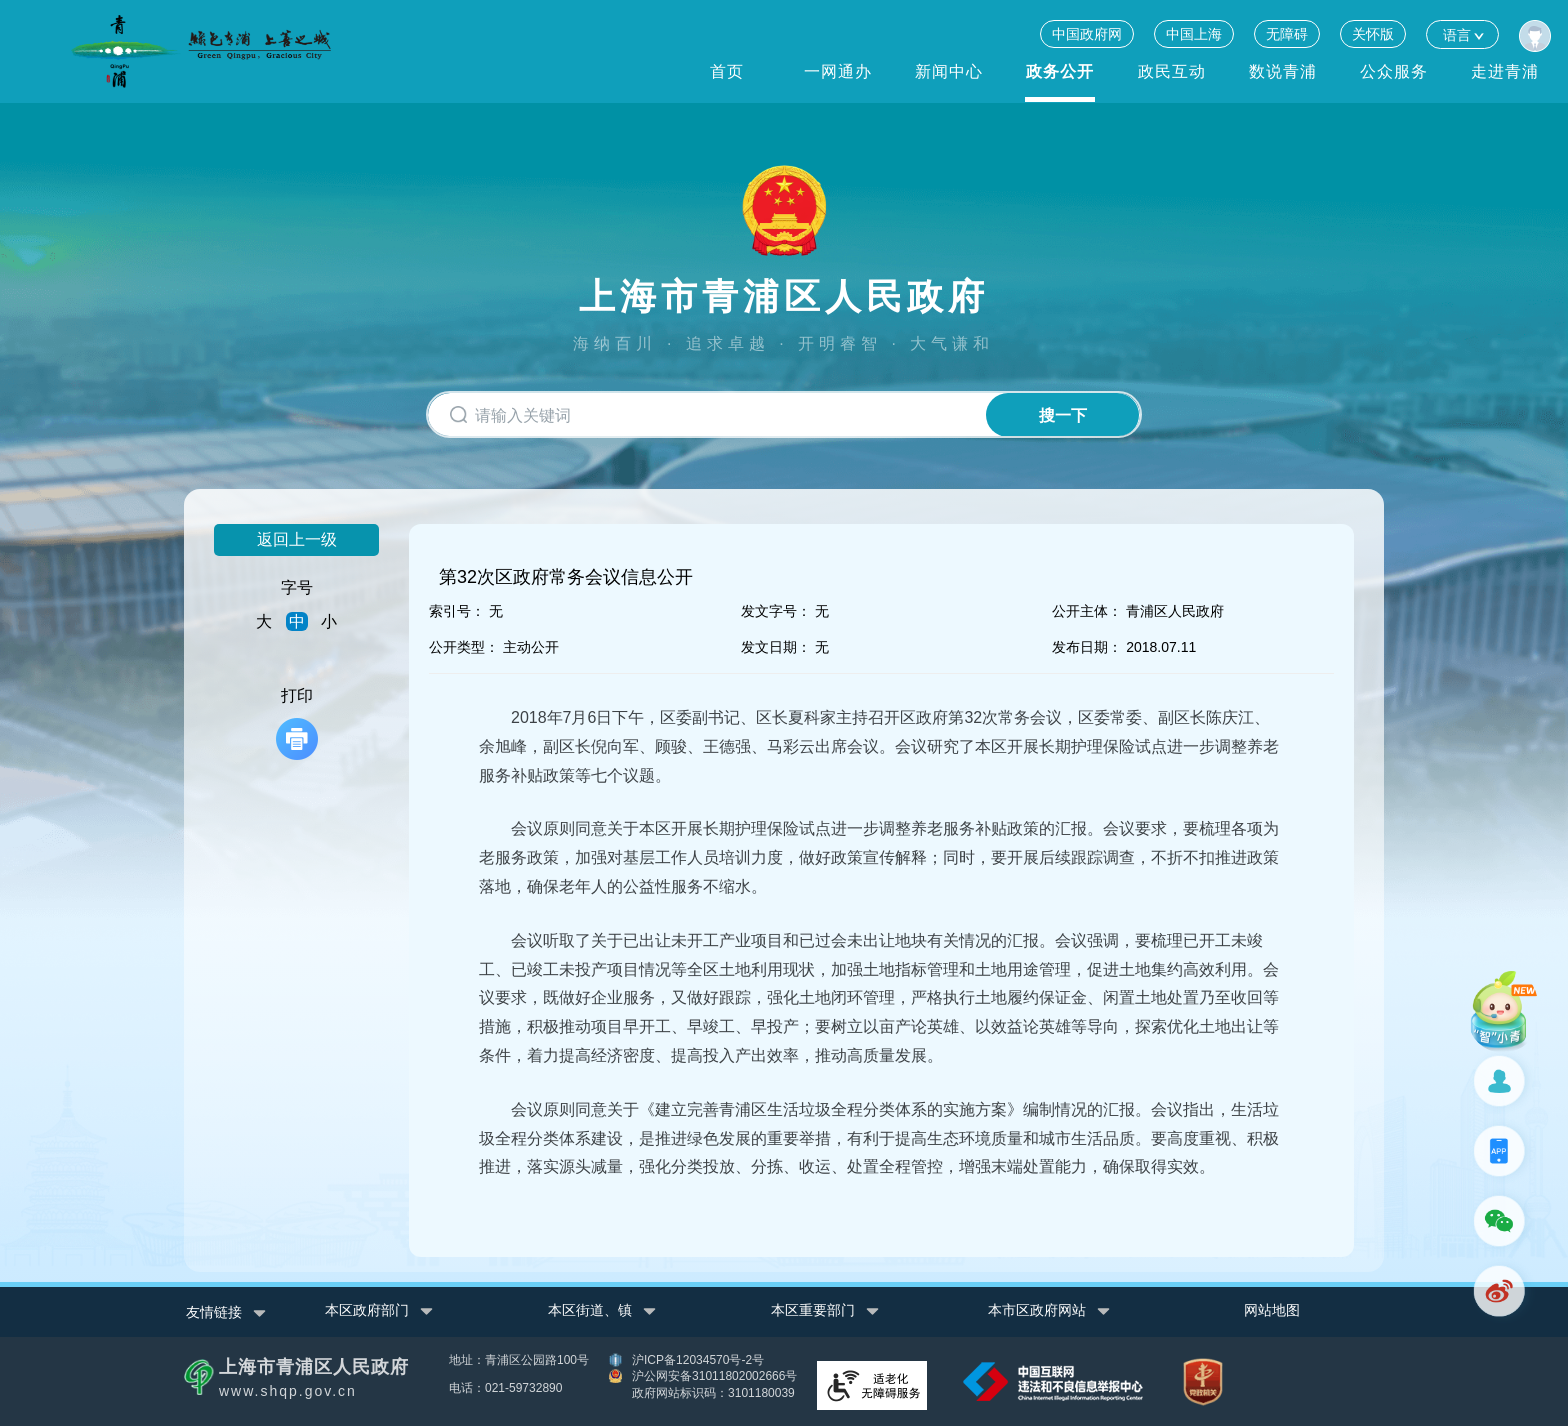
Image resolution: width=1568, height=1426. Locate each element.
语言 (1462, 34)
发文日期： (776, 647)
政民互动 (1172, 71)
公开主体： (1087, 611)
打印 (297, 723)
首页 (727, 71)
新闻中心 (949, 71)
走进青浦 (1505, 71)
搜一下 (1062, 415)
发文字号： (776, 611)
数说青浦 (1283, 71)
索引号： (457, 611)
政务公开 (1060, 71)
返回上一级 (297, 539)
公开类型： (464, 647)
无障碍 (1287, 34)
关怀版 (1373, 34)
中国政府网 (1087, 34)
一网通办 (838, 71)
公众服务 (1394, 71)
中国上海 (1194, 34)
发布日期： (1087, 647)
